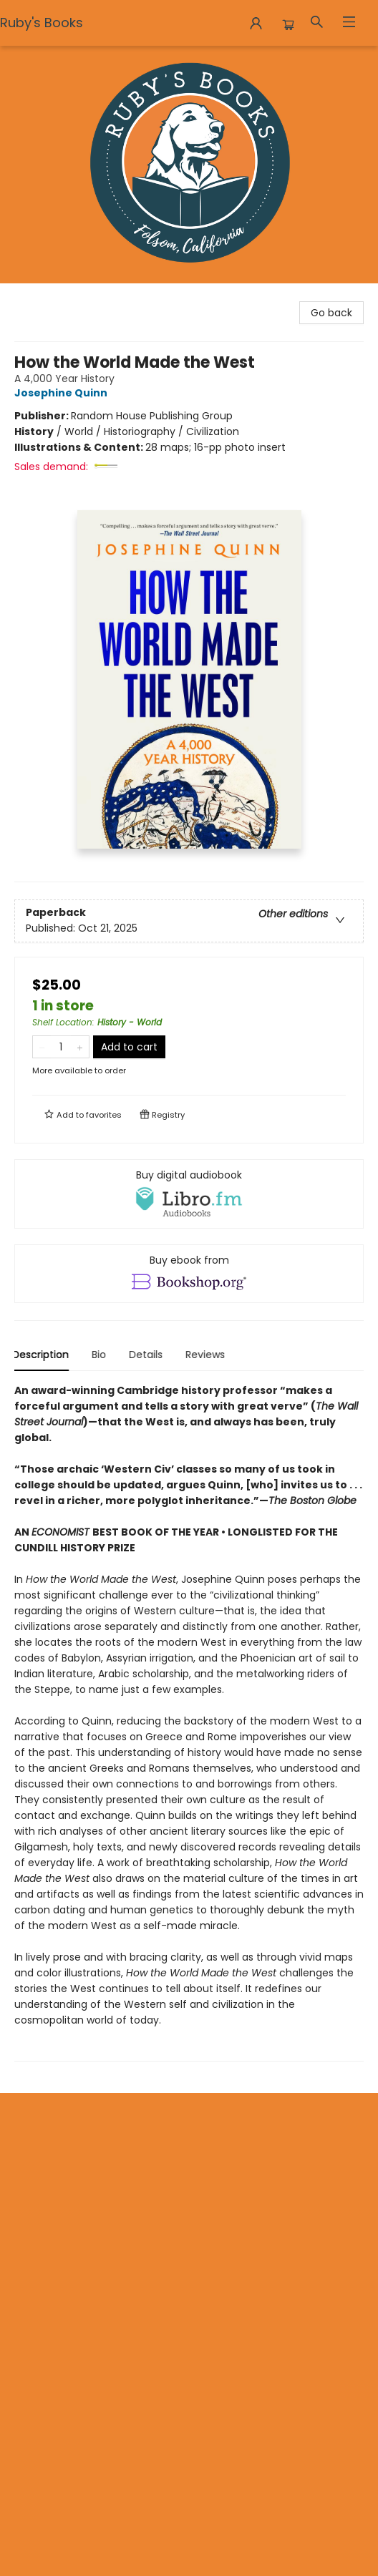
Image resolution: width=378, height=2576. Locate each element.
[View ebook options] (189, 1273)
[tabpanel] (189, 1722)
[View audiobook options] (189, 1193)
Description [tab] (42, 1354)
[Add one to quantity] (80, 1047)
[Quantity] (61, 1046)
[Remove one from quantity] (42, 1047)
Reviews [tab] (207, 1354)
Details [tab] (148, 1354)
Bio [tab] (101, 1354)
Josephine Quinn (63, 393)
